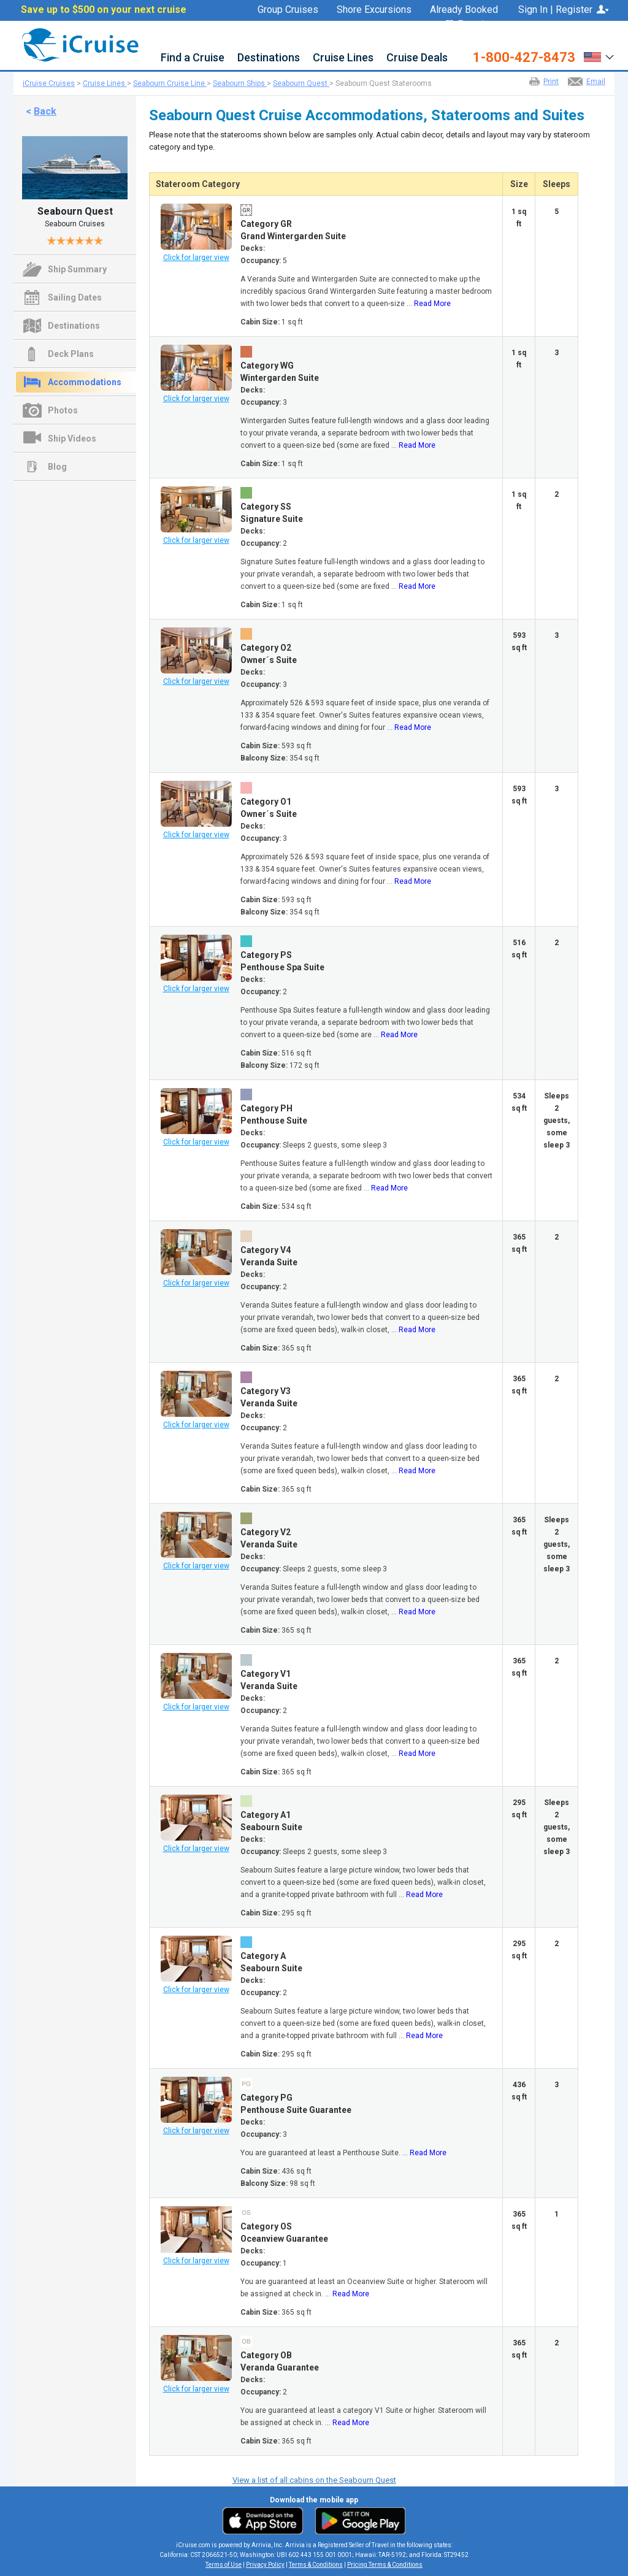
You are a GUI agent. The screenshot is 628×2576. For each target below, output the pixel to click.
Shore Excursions (374, 10)
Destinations (268, 58)
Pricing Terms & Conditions (385, 2564)
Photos (63, 410)
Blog (57, 467)
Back (45, 111)
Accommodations (84, 382)
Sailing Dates (75, 297)
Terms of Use (223, 2564)
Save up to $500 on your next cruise (103, 10)
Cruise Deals (417, 58)
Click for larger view (196, 257)
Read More (432, 303)
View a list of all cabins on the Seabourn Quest (314, 2480)
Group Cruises (288, 10)
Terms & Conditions (316, 2564)
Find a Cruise (192, 58)
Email (595, 81)
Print (551, 81)
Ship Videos (72, 438)
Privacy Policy (265, 2564)
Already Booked (464, 10)
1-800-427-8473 (524, 57)
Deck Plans (71, 354)
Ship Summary (77, 269)
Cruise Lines (343, 58)
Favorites (471, 25)
